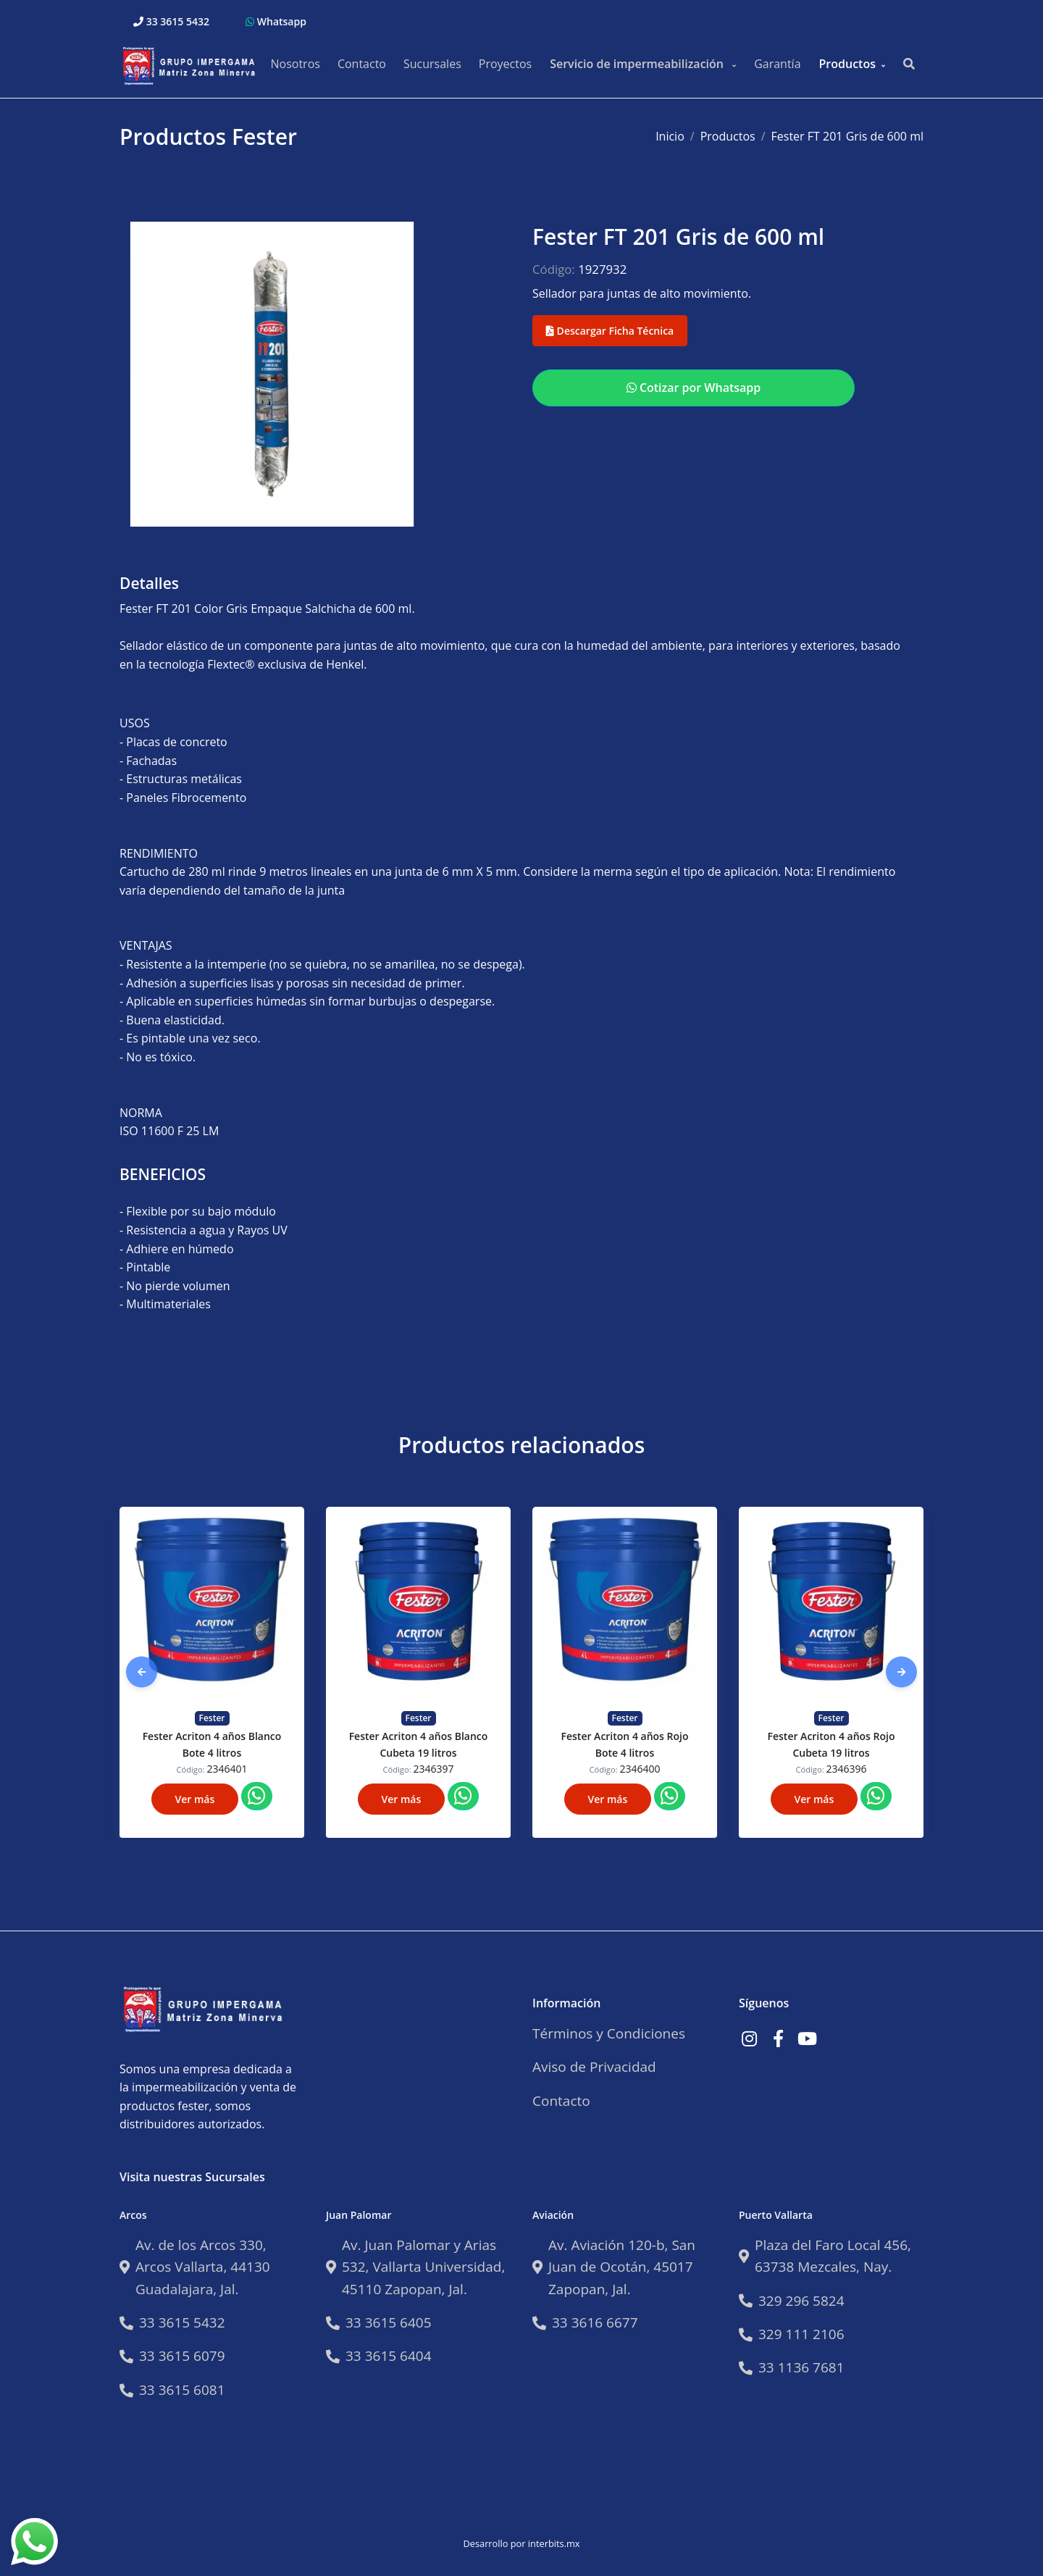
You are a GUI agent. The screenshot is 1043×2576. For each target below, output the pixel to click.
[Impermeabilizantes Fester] (192, 64)
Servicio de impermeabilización (638, 64)
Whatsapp (276, 21)
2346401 (227, 1769)
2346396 (846, 1769)
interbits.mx (554, 2543)
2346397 (434, 1769)
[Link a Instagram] (749, 2038)
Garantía (777, 64)
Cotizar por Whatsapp (694, 388)
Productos (847, 64)
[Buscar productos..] (909, 64)
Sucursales (432, 64)
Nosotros (294, 64)
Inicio (669, 136)
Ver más (195, 1799)
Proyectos (505, 64)
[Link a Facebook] (778, 2038)
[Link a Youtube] (807, 2038)
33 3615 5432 (171, 21)
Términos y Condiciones (608, 2033)
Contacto (362, 64)
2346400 (640, 1769)
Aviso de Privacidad (594, 2066)
